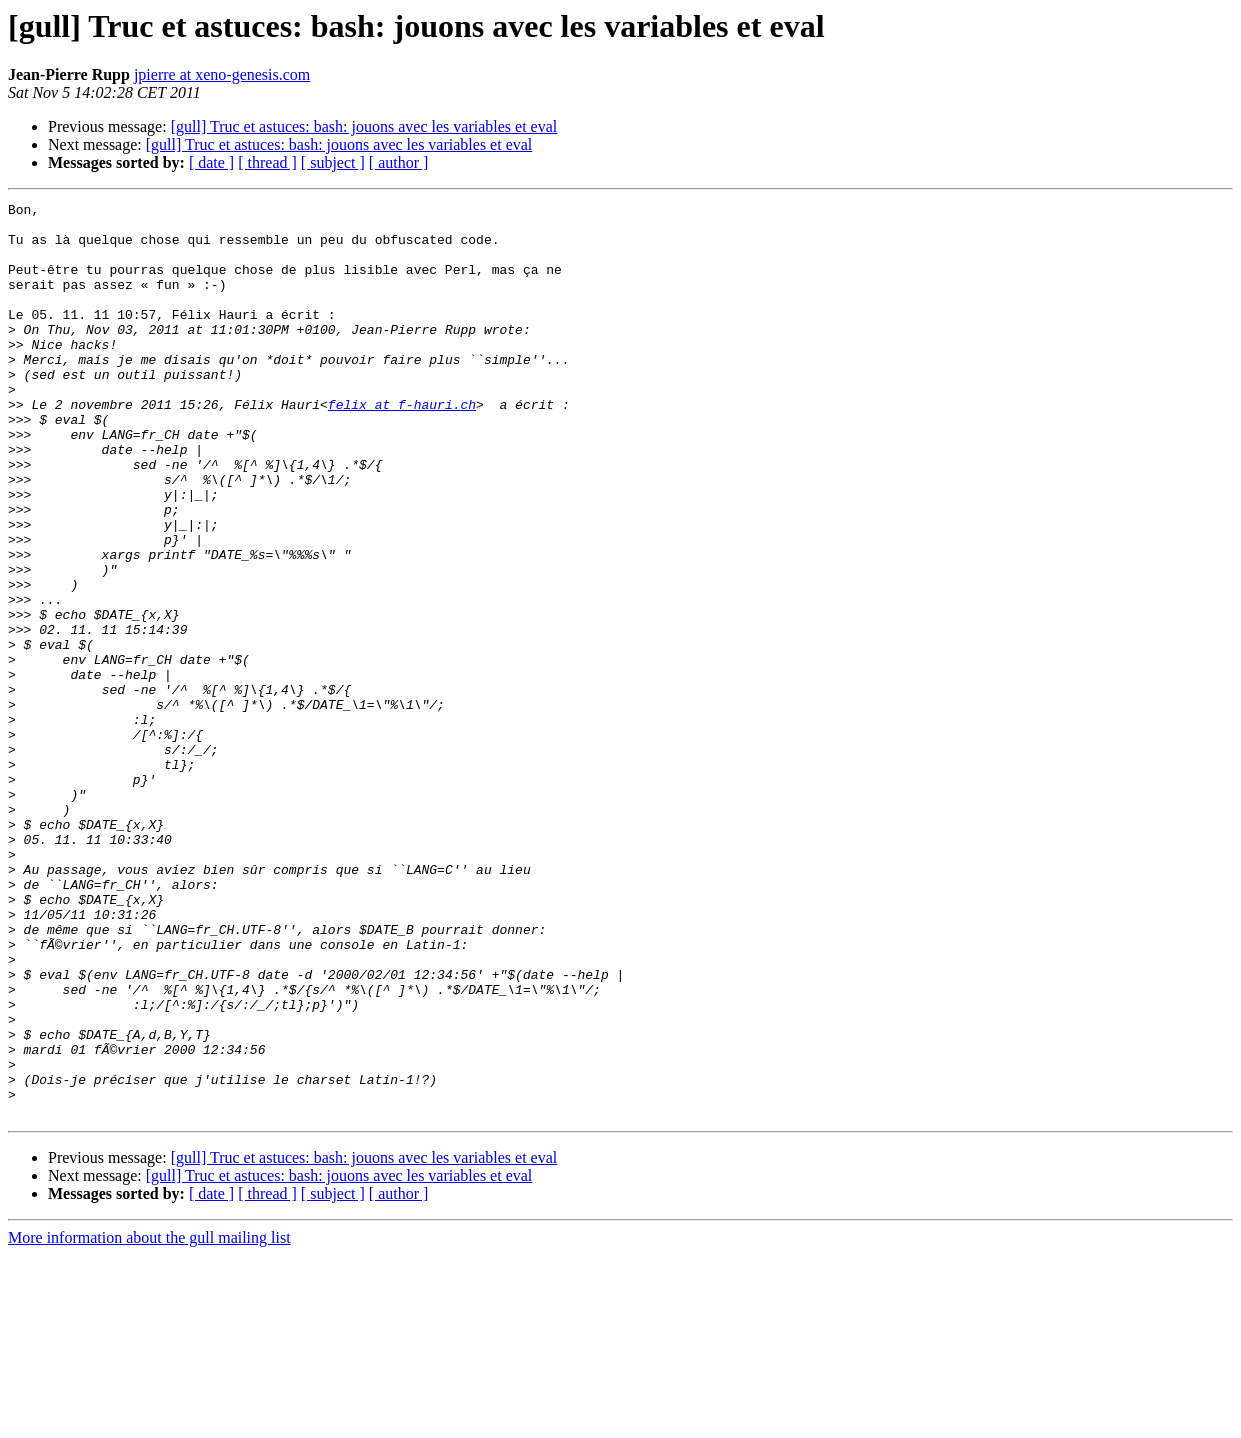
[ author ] (399, 162)
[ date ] (211, 162)
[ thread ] (267, 162)
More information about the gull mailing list (149, 1420)
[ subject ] (333, 162)
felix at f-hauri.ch (402, 446)
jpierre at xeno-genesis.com (222, 74)
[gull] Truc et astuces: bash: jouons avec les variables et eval (364, 126)
